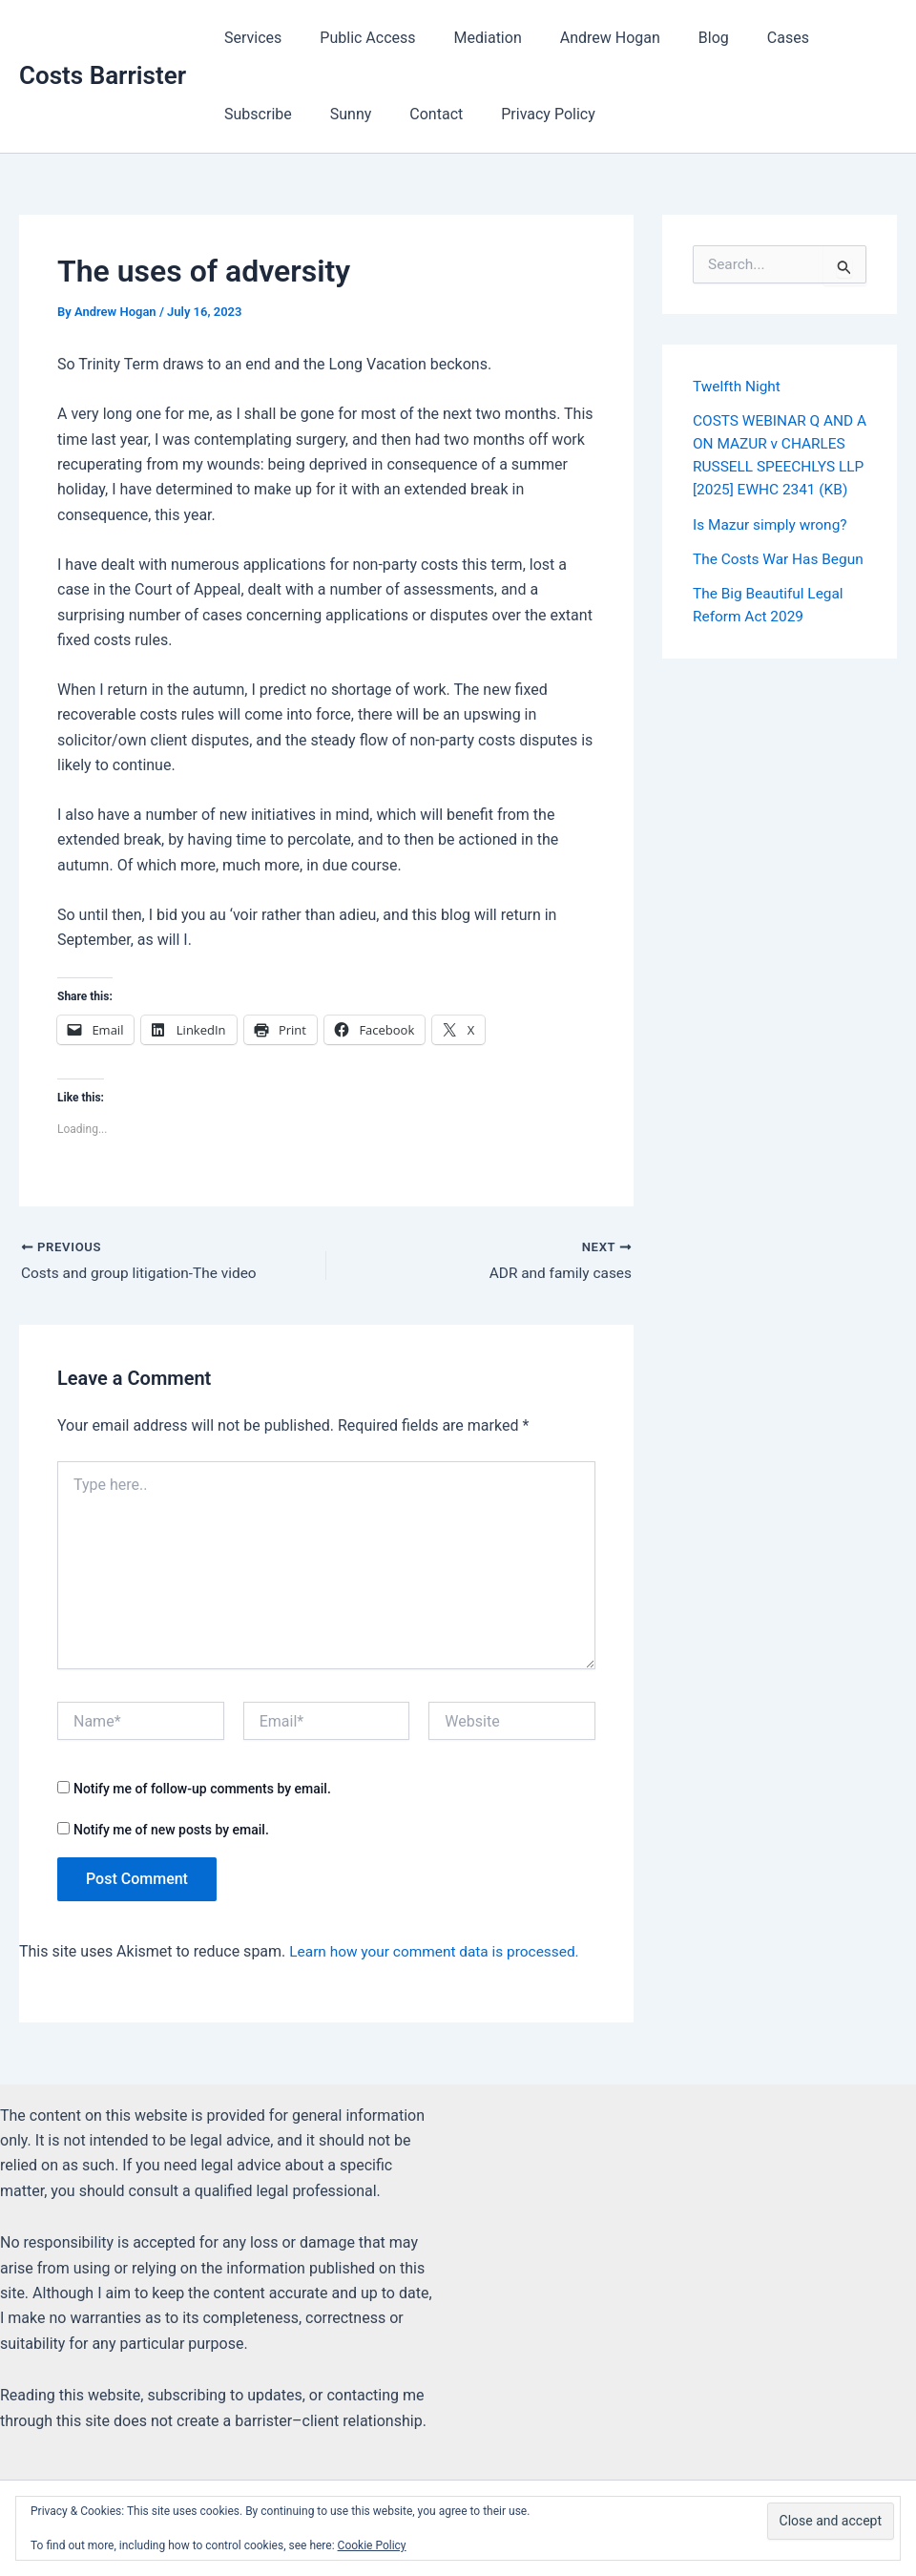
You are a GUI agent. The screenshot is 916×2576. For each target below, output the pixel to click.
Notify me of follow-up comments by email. (202, 1790)
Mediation (469, 38)
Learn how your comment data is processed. (439, 1953)
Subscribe (831, 38)
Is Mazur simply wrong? (773, 546)
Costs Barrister (102, 75)
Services (249, 38)
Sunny (241, 114)
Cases (746, 38)
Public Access (356, 38)
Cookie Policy (372, 2545)
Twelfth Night (738, 386)
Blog (679, 38)
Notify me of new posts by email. (171, 1830)
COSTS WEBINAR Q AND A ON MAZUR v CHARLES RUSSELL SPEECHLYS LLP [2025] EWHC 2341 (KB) (778, 466)
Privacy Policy (424, 114)
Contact (319, 114)
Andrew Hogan (583, 38)
